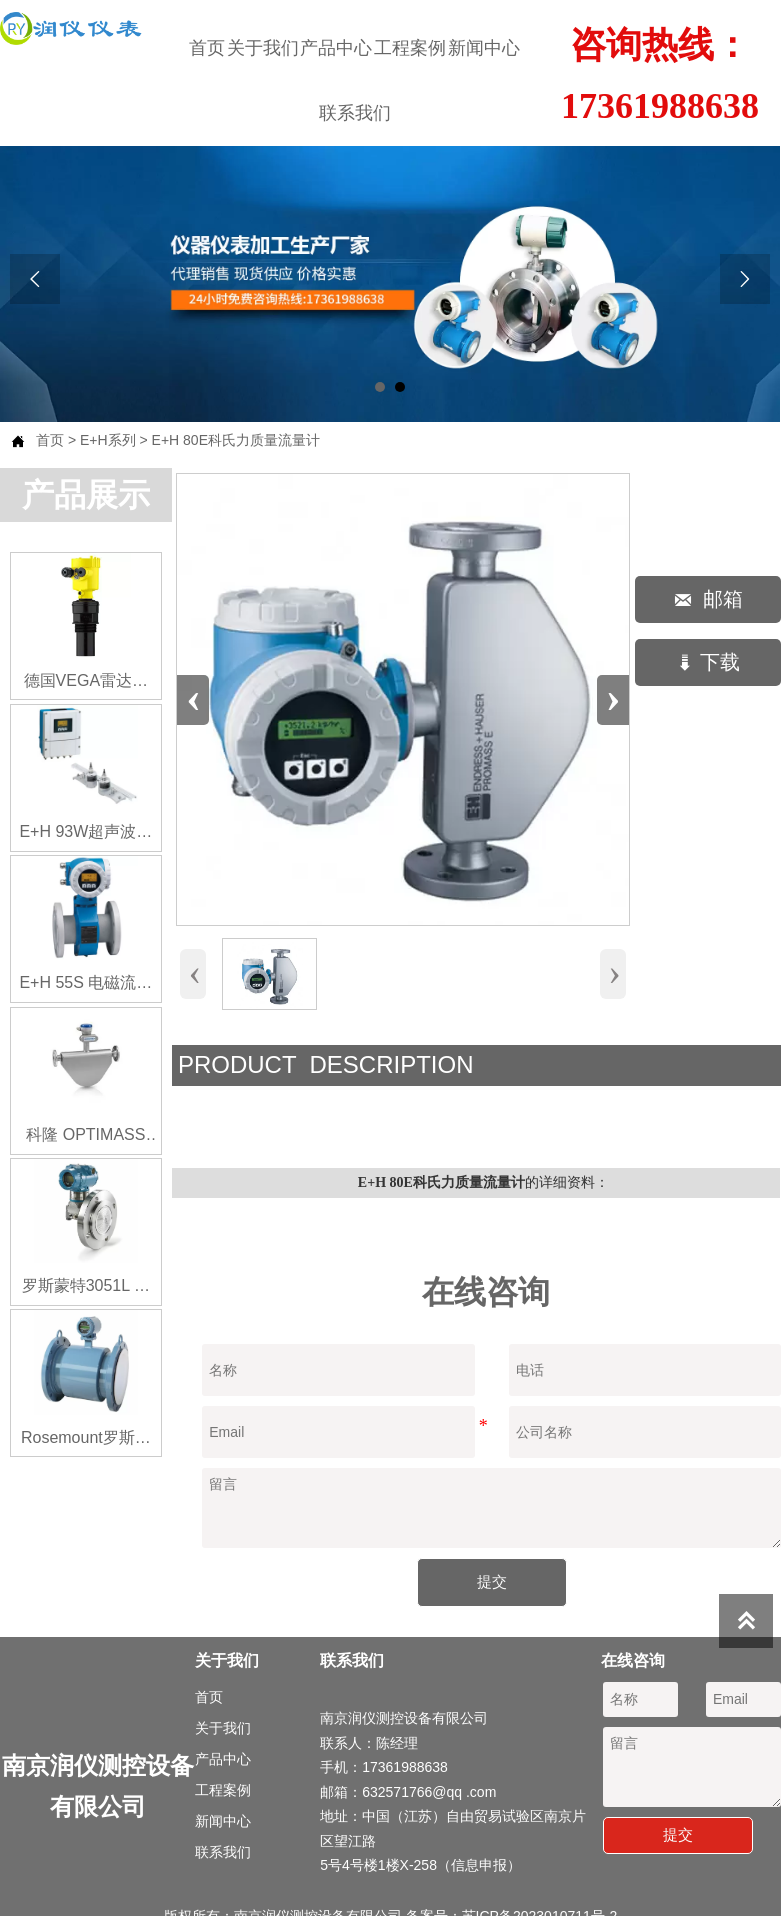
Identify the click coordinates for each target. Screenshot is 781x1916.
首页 (50, 440)
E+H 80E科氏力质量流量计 (236, 440)
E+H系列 (108, 440)
